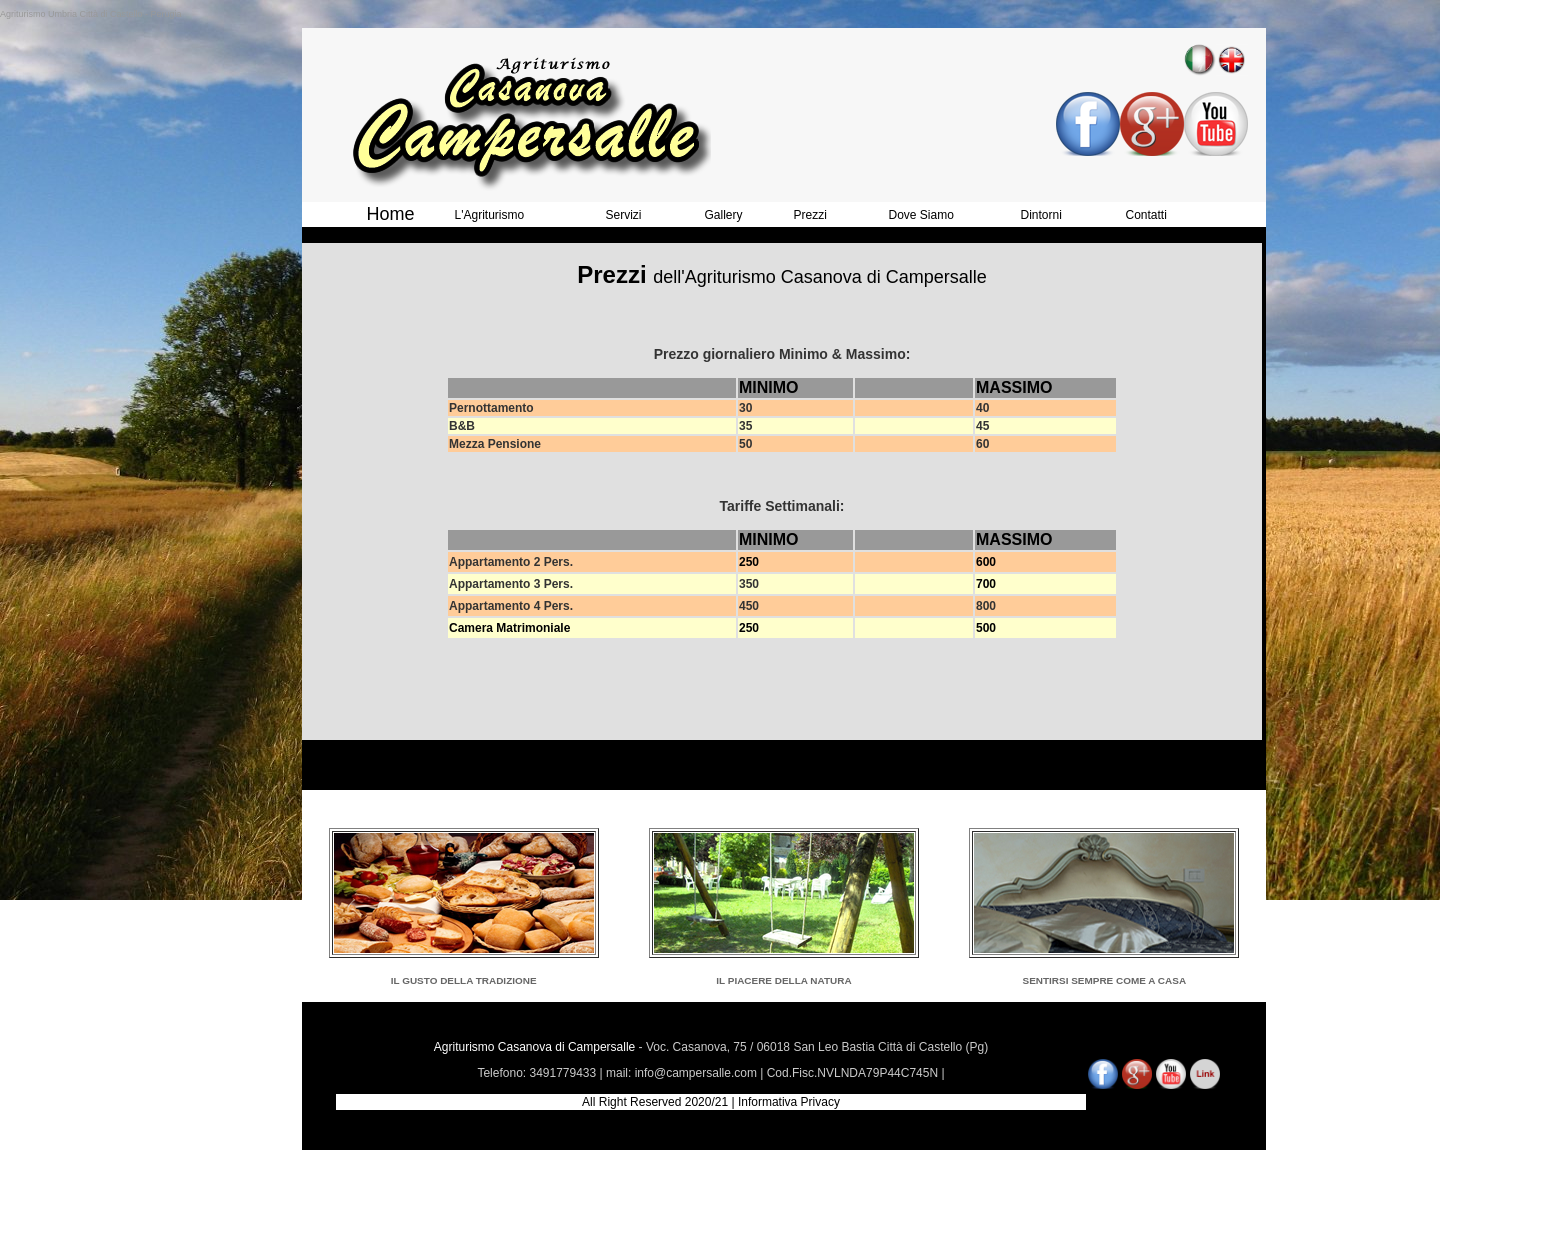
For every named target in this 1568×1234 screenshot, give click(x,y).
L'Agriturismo (490, 215)
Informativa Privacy (789, 1102)
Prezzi (810, 215)
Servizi (624, 215)
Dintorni (1041, 215)
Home (391, 214)
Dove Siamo (921, 215)
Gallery (724, 215)
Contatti (1146, 215)
